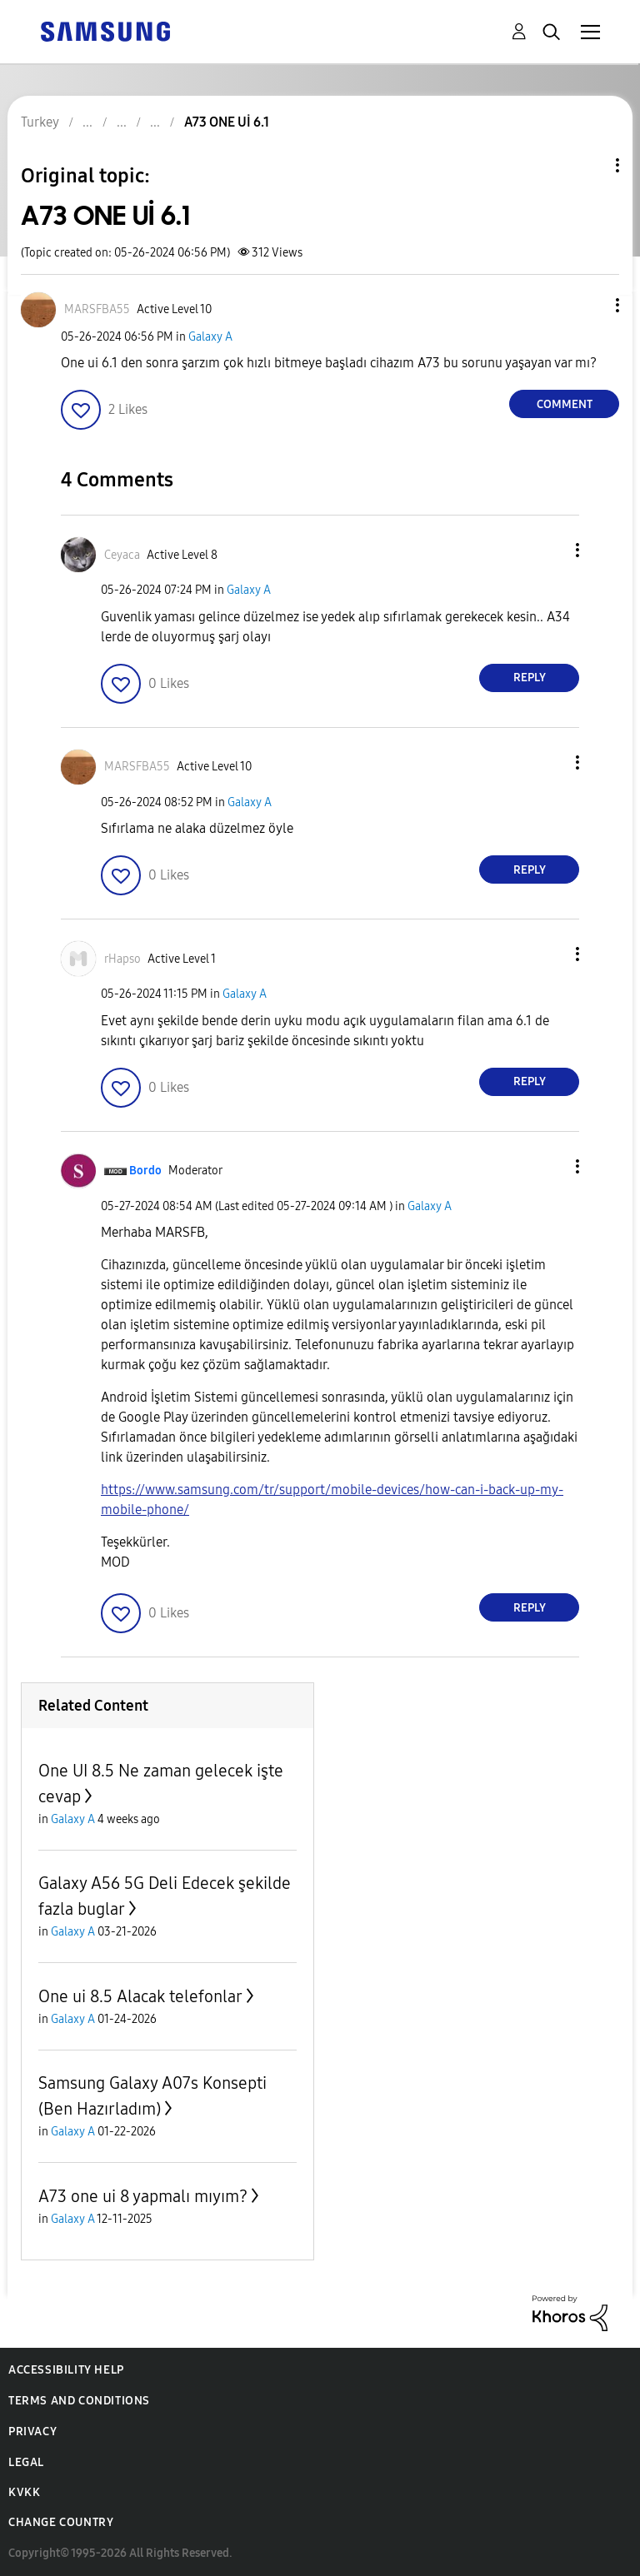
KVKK (24, 2492)
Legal (26, 2462)
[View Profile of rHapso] (122, 959)
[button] (590, 305)
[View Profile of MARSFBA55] (97, 309)
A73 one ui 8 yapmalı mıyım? (143, 2196)
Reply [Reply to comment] (529, 677)
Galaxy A (210, 337)
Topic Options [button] (589, 165)
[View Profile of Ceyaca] (122, 555)
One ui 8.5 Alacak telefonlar (140, 1996)
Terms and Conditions (79, 2401)
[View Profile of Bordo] (145, 1170)
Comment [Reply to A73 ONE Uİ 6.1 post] (564, 404)
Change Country (60, 2522)
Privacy (32, 2431)
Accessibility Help (66, 2370)
